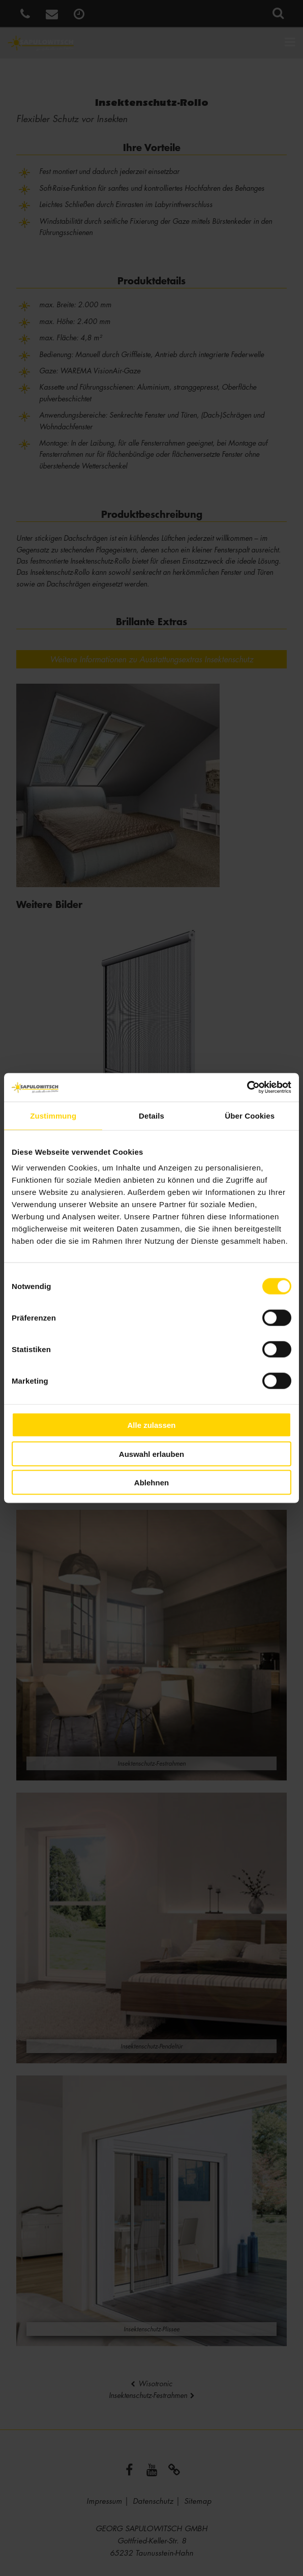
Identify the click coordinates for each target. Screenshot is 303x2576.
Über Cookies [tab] (250, 1115)
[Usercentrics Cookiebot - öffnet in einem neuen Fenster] (246, 1087)
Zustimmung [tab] (53, 1115)
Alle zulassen (151, 1425)
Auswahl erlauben (151, 1453)
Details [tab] (151, 1115)
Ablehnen (151, 1482)
